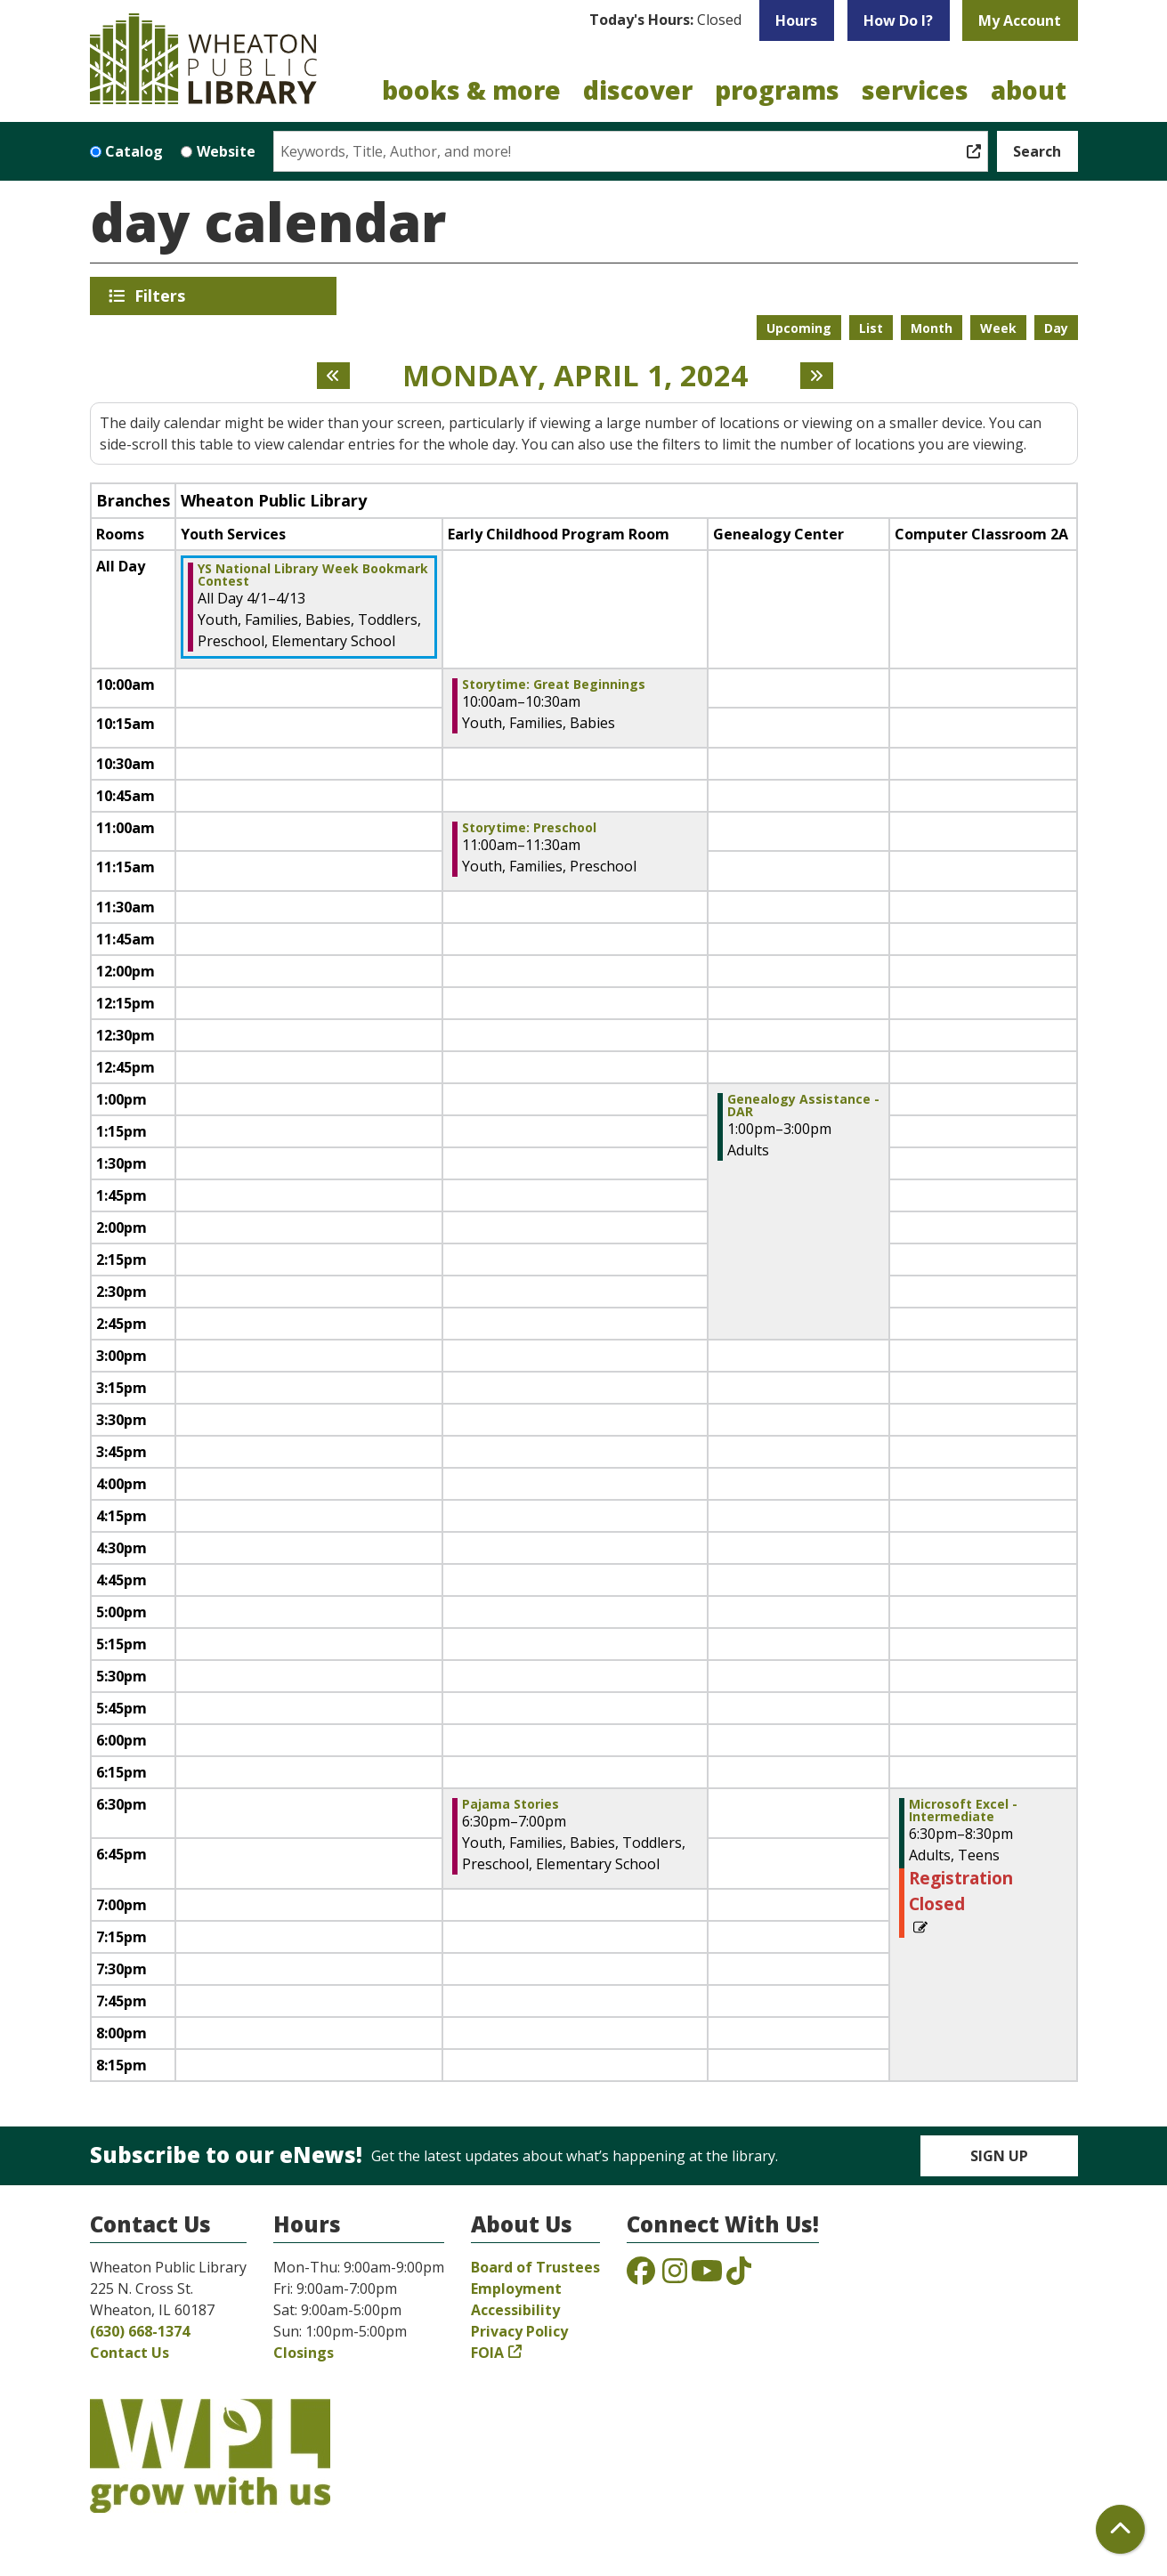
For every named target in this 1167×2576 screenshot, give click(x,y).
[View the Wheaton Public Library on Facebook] (641, 2276)
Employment (516, 2288)
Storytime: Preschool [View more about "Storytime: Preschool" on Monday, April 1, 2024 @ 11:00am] (529, 828)
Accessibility (515, 2310)
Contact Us (129, 2352)
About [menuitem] (1028, 90)
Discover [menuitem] (638, 90)
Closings (303, 2352)
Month (931, 328)
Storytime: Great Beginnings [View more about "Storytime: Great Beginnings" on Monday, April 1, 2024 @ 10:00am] (553, 684)
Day (1056, 328)
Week (998, 328)
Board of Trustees (535, 2267)
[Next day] (816, 375)
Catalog (134, 151)
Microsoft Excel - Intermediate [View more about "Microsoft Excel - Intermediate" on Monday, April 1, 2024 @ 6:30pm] (963, 1810)
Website (226, 151)
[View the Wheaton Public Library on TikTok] (738, 2276)
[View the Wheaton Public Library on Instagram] (674, 2276)
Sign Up (999, 2156)
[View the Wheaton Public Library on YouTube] (707, 2276)
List (871, 328)
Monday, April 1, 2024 (575, 375)
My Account (1019, 20)
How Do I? (898, 20)
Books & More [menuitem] (471, 90)
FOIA (487, 2352)
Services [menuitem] (915, 90)
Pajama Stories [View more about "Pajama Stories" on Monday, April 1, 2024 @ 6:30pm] (510, 1804)
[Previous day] (333, 375)
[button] (665, 20)
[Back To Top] (1120, 2529)
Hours (796, 20)
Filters (162, 295)
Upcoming (798, 328)
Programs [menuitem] (777, 90)
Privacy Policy (519, 2331)
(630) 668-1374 (140, 2331)
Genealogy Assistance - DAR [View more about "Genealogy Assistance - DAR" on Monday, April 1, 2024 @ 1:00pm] (803, 1105)
